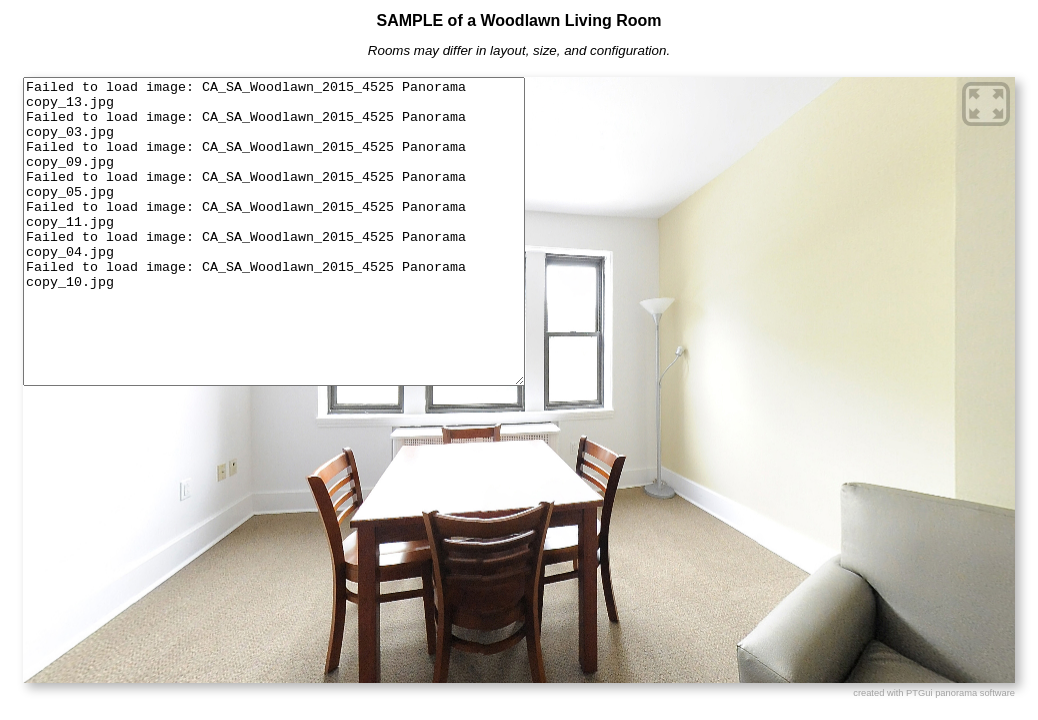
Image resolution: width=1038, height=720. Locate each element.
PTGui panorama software (960, 693)
